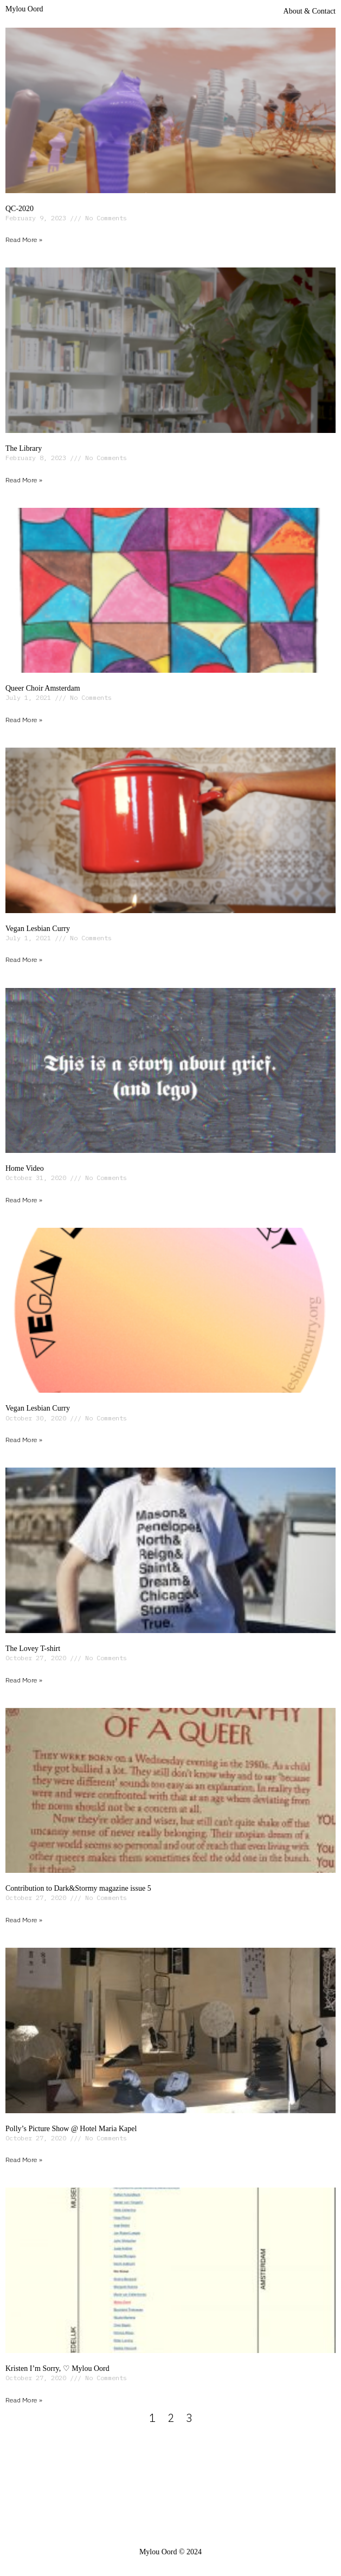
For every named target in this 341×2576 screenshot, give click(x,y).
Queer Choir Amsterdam (42, 688)
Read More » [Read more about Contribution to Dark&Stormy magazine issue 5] (23, 1920)
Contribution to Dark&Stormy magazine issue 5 (78, 1888)
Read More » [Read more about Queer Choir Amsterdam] (23, 720)
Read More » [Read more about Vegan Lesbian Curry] (23, 959)
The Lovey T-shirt (32, 1648)
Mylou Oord (24, 9)
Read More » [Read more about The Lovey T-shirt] (23, 1680)
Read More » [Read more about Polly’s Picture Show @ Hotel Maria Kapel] (23, 2160)
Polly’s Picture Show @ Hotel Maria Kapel (71, 2129)
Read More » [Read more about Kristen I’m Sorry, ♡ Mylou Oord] (23, 2400)
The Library (23, 448)
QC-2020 (19, 209)
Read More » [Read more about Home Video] (23, 1200)
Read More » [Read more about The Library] (23, 480)
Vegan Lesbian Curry (37, 928)
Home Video (24, 1168)
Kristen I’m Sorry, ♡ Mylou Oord (57, 2368)
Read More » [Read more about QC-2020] (23, 239)
